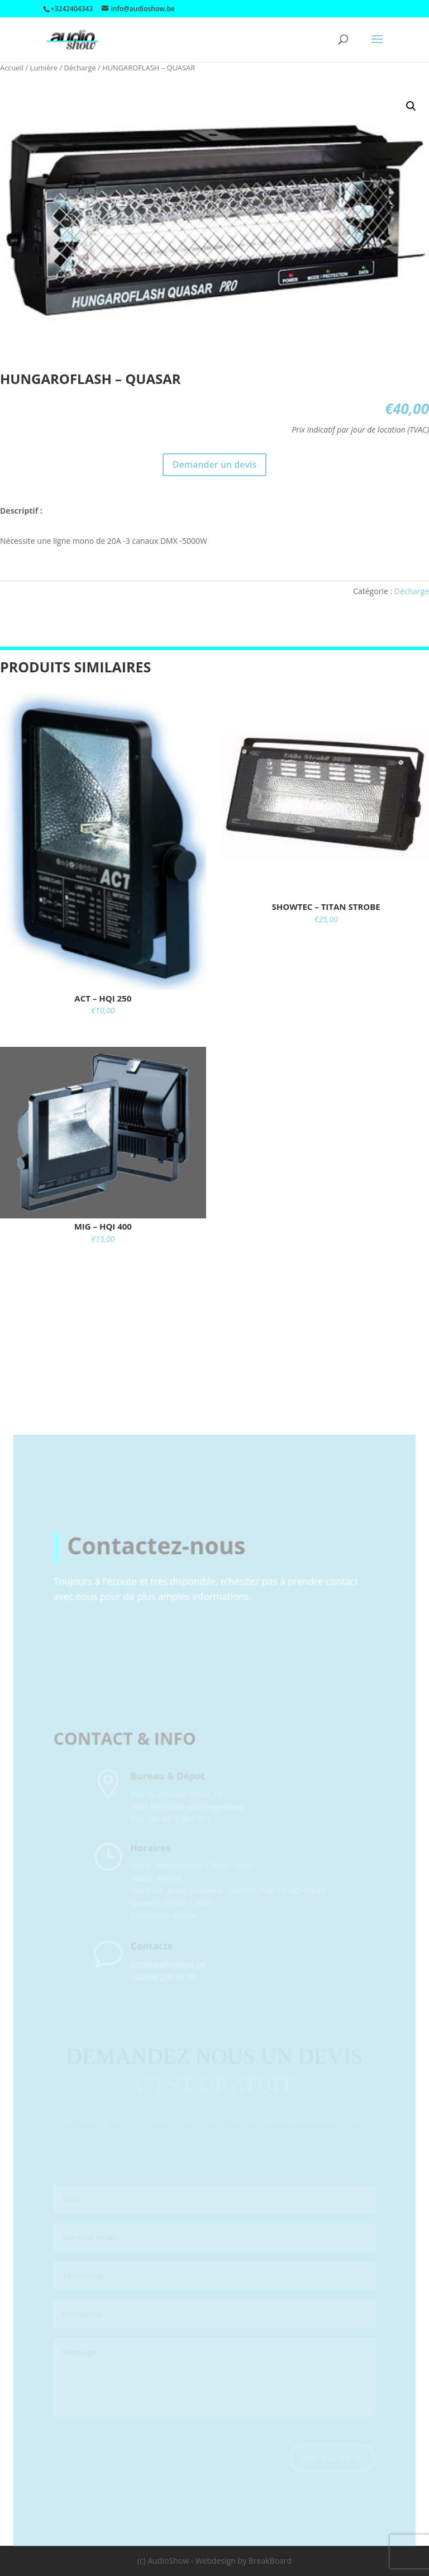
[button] (411, 106)
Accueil (11, 68)
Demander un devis (214, 464)
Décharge (80, 68)
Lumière (44, 68)
